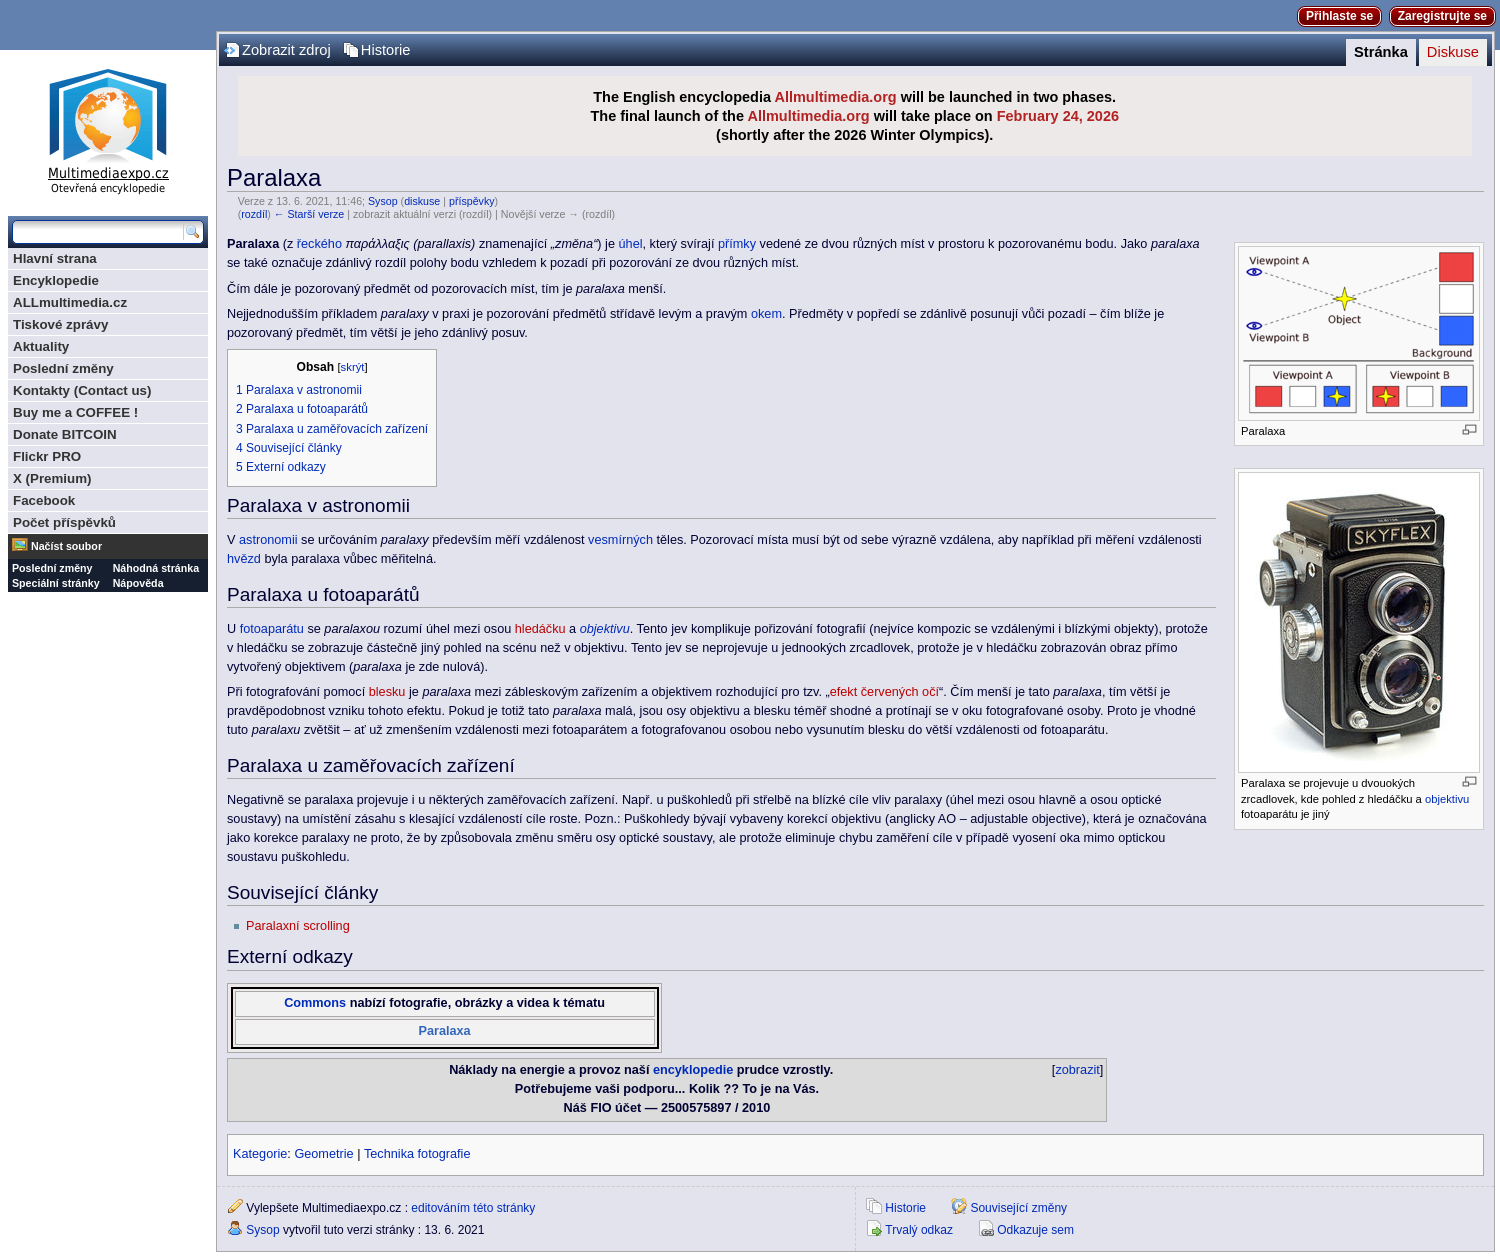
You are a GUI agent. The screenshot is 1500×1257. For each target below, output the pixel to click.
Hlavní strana (55, 258)
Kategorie (260, 1154)
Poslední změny (63, 368)
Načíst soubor (66, 546)
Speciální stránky (56, 583)
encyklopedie (693, 1070)
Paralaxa (444, 1031)
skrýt (353, 367)
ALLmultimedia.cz (70, 302)
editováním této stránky (473, 1208)
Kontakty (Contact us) (82, 390)
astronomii (268, 540)
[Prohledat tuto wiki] (98, 232)
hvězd (244, 559)
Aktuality (41, 346)
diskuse (422, 201)
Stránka (1381, 52)
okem (766, 314)
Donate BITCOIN (65, 434)
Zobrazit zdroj (286, 50)
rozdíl (254, 214)
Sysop (383, 201)
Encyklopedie (56, 280)
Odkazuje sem (1035, 1230)
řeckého (319, 244)
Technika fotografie (417, 1154)
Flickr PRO (47, 456)
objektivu (1447, 799)
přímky (737, 244)
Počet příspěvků (64, 522)
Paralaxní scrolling (298, 926)
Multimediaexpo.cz (108, 128)
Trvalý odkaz (919, 1230)
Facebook (44, 500)
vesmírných (620, 540)
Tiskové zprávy (60, 324)
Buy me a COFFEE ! (75, 412)
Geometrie (323, 1154)
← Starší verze (309, 214)
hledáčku (540, 629)
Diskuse (1453, 52)
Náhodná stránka (156, 568)
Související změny (1018, 1208)
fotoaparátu (272, 629)
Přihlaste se (1339, 16)
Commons (315, 1003)
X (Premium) (52, 478)
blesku (387, 692)
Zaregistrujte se (1442, 16)
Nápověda (138, 583)
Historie (386, 50)
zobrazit (1077, 1070)
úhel (631, 244)
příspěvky (472, 201)
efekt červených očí (884, 692)
